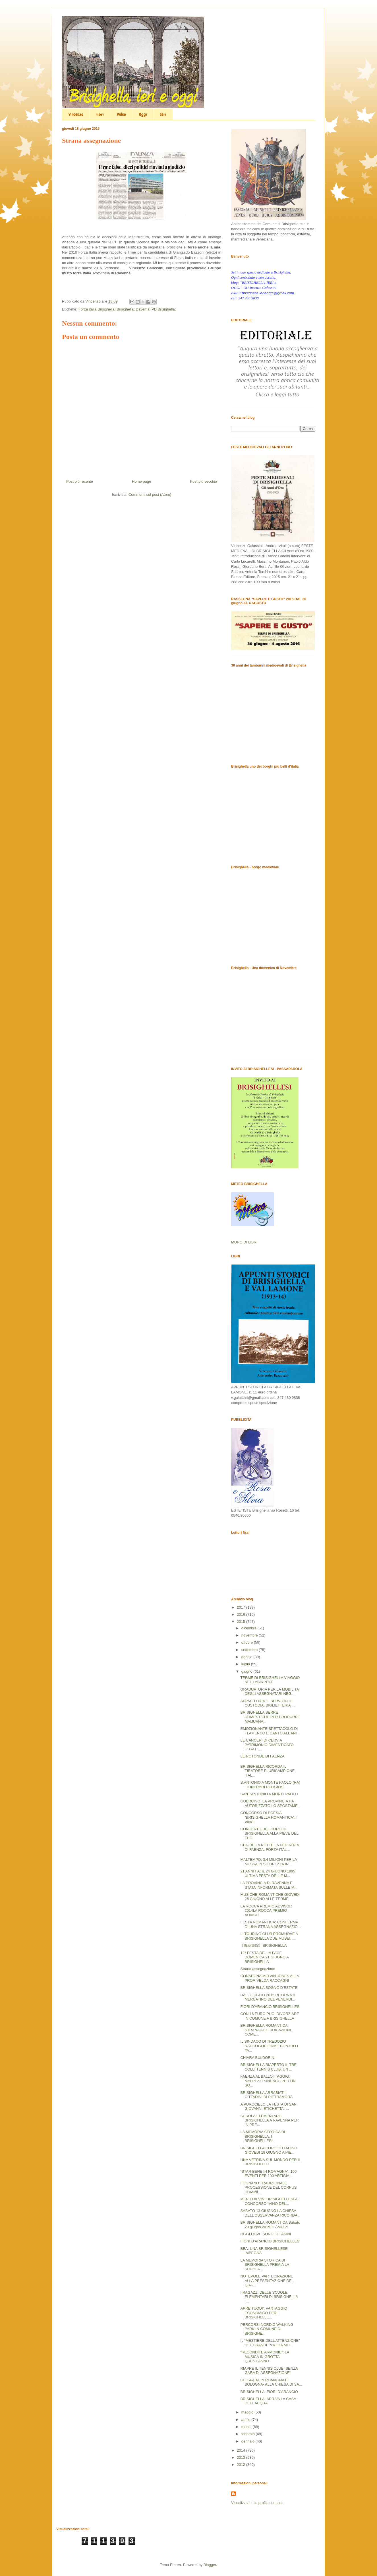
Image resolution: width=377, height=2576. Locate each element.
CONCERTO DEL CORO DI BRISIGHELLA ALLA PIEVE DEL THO (269, 1833)
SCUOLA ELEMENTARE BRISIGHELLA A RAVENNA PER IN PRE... (269, 2120)
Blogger (210, 2565)
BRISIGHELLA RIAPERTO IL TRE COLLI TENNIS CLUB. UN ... (268, 2067)
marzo (247, 2427)
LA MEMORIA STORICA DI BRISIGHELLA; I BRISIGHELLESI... (262, 2136)
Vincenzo (76, 114)
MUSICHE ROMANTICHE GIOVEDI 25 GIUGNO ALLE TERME (270, 1896)
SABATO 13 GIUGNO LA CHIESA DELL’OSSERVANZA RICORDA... (270, 2213)
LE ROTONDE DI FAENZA (262, 1756)
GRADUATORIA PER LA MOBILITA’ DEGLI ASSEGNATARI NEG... (269, 1691)
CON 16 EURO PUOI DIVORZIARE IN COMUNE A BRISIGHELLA (269, 2016)
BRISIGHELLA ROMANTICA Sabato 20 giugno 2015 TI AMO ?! (270, 2224)
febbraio (248, 2434)
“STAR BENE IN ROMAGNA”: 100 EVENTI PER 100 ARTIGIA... (268, 2173)
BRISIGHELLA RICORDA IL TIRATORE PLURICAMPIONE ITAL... (267, 1770)
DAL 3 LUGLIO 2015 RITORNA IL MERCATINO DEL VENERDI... (268, 1997)
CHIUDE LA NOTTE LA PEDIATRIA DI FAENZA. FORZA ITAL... (269, 1847)
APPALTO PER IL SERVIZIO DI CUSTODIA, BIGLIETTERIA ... (267, 1703)
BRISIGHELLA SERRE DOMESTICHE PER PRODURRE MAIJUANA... (270, 1716)
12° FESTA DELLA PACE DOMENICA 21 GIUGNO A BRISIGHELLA (264, 1957)
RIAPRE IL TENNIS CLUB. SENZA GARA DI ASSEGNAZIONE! (269, 2370)
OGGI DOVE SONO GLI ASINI (265, 2234)
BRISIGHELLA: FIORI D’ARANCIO (269, 2392)
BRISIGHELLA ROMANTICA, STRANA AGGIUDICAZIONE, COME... (266, 2029)
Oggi (143, 114)
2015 (241, 1621)
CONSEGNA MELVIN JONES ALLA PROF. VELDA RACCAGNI (269, 1978)
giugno (247, 1671)
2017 (241, 1607)
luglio (246, 1664)
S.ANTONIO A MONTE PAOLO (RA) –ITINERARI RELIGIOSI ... (270, 1784)
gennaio (248, 2441)
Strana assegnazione (257, 1969)
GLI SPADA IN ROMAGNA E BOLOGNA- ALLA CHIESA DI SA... (271, 2382)
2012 (241, 2464)
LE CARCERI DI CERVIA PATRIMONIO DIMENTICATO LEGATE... (266, 1744)
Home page (141, 481)
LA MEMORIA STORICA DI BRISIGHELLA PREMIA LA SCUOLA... (264, 2264)
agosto (247, 1657)
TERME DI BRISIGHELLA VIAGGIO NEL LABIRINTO (270, 1679)
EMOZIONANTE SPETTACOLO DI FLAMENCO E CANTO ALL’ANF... (270, 1730)
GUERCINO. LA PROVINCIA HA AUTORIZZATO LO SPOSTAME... (270, 1803)
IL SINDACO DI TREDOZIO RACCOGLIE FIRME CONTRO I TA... (269, 2045)
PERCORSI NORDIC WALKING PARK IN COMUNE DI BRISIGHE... (266, 2329)
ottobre (247, 1642)
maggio (247, 2412)
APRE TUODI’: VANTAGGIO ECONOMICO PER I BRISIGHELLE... (263, 2312)
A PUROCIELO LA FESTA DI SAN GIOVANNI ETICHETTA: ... (268, 2106)
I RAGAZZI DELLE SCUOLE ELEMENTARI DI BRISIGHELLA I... (269, 2296)
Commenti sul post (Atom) (150, 494)
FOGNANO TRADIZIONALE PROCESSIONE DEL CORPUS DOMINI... (268, 2187)
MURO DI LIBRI (244, 1242)
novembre (250, 1635)
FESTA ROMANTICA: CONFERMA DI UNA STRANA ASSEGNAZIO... (270, 1924)
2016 (241, 1614)
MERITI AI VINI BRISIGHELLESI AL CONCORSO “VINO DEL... (269, 2201)
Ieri (163, 114)
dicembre (249, 1628)
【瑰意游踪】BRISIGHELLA (263, 1945)
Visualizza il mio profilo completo (258, 2503)
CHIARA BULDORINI (257, 2057)
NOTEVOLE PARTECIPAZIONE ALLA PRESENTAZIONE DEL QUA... (266, 2280)
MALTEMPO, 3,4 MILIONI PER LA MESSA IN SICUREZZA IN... (268, 1861)
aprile (246, 2419)
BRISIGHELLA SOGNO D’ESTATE (268, 1987)
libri (100, 114)
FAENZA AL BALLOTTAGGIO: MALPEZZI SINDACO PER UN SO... (267, 2080)
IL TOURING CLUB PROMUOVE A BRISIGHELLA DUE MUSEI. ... (269, 1936)
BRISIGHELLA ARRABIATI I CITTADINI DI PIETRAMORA (266, 2094)
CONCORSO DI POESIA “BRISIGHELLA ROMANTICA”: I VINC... (268, 1817)
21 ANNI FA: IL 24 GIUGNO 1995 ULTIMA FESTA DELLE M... (267, 1873)
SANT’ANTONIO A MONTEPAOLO (269, 1794)
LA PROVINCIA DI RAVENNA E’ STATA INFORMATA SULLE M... (268, 1885)
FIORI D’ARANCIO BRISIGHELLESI (270, 2007)
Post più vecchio (203, 481)
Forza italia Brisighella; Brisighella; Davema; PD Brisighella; (127, 309)
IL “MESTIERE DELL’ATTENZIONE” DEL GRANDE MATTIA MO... (270, 2342)
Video (121, 114)
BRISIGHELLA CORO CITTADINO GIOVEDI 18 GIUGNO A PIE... (268, 2150)
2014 (241, 2450)
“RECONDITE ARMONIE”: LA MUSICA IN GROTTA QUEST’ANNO (264, 2356)
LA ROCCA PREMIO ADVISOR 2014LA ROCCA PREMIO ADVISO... (266, 1910)
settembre (250, 1650)
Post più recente (79, 481)
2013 (241, 2457)
